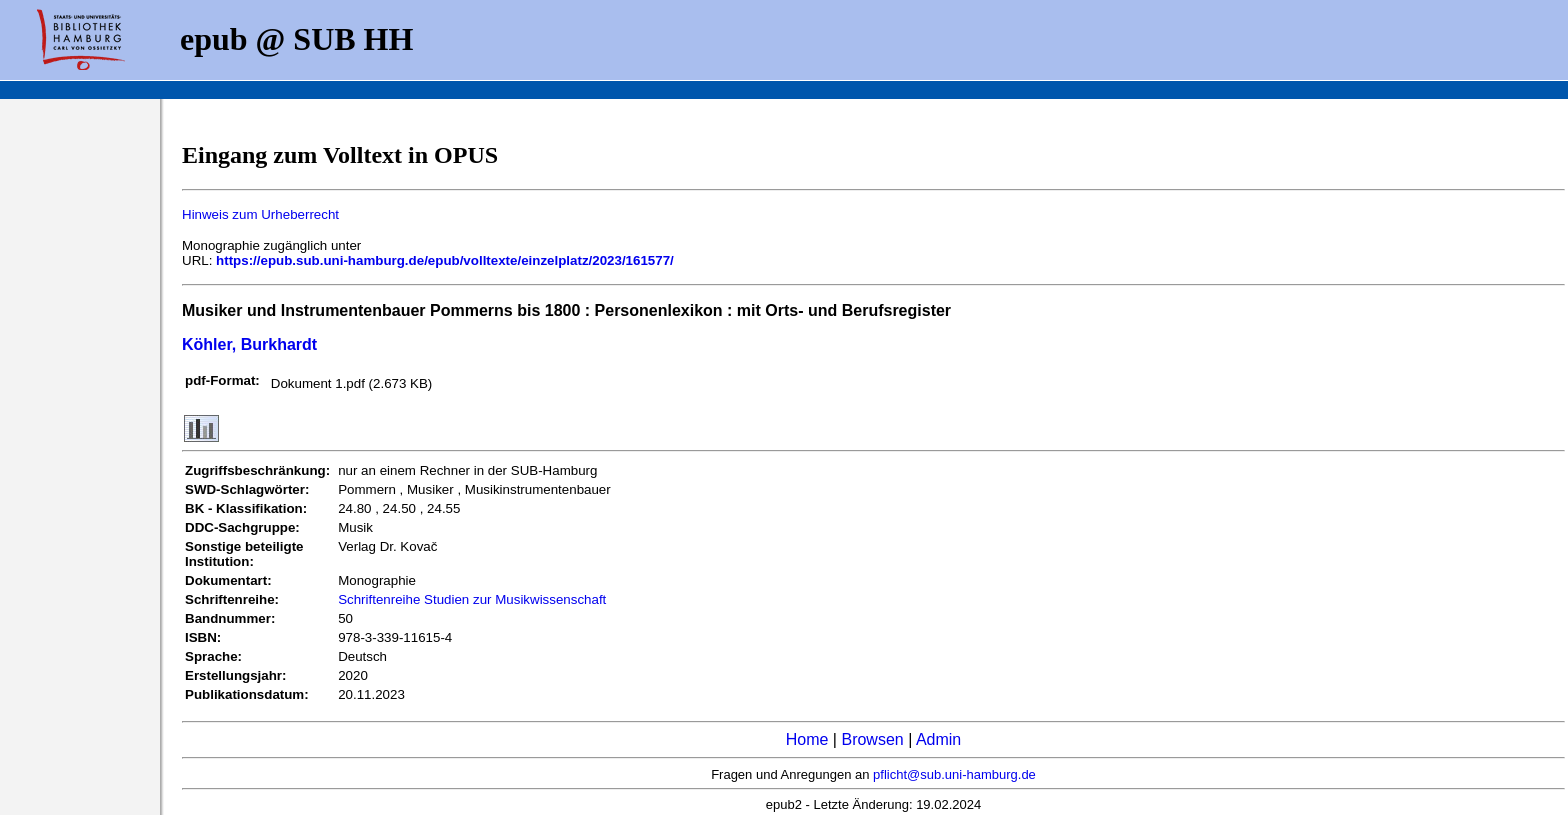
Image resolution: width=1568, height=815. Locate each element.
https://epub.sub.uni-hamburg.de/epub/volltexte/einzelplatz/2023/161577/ (445, 260)
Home (807, 739)
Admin (938, 739)
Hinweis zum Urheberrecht (260, 214)
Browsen (872, 739)
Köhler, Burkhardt (249, 344)
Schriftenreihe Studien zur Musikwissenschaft (472, 599)
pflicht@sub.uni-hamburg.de (954, 774)
